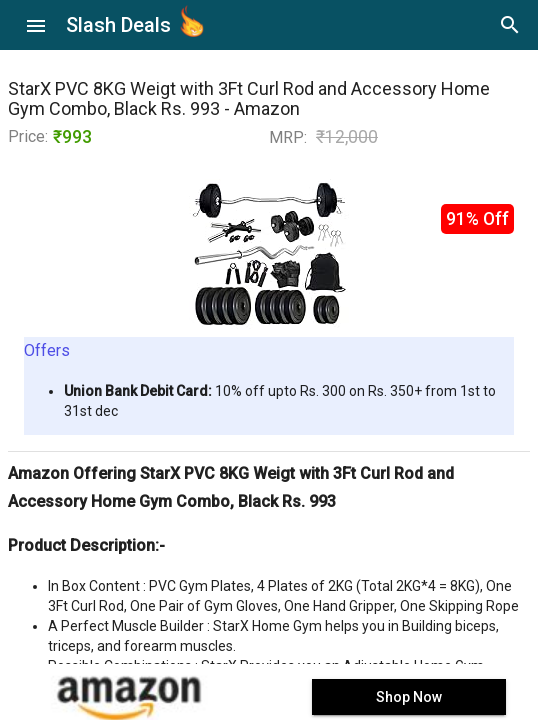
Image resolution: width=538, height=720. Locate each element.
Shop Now (409, 697)
